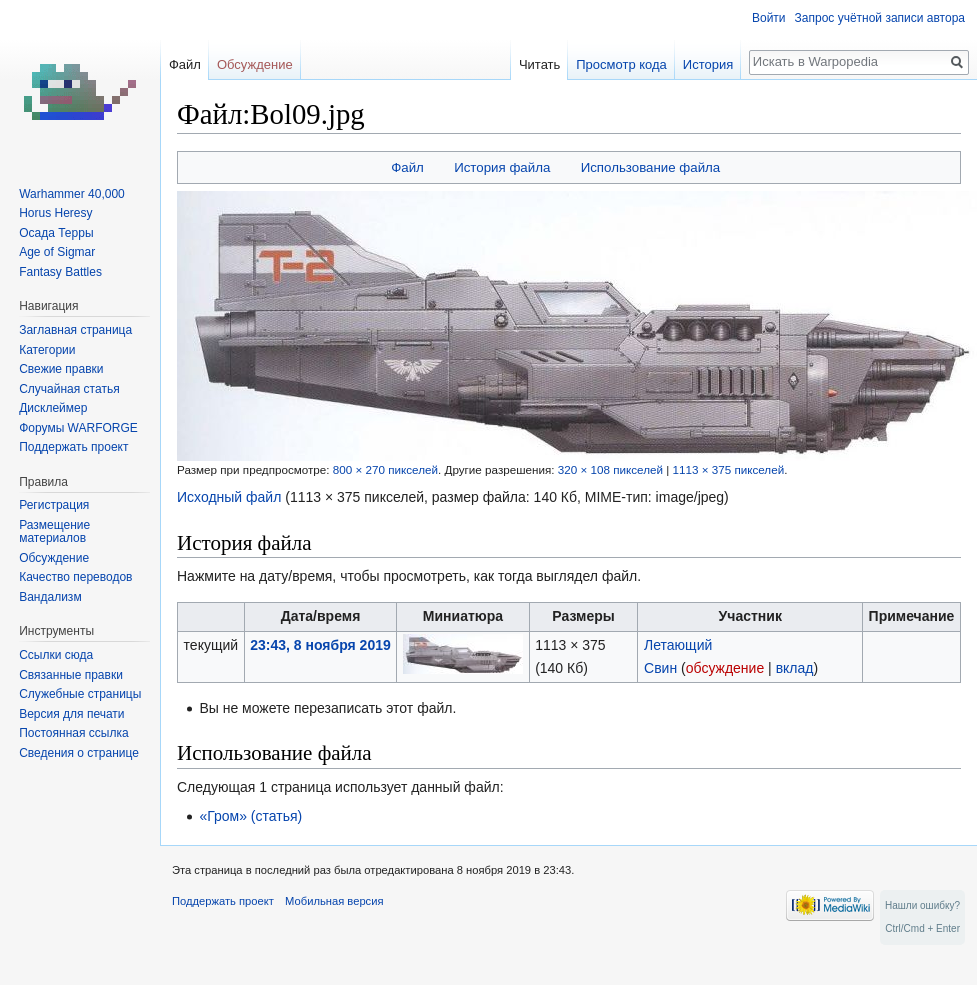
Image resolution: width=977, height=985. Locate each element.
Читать (539, 64)
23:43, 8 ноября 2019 (320, 645)
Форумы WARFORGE (78, 428)
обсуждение (725, 668)
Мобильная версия (334, 901)
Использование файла (651, 167)
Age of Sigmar (57, 252)
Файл (407, 167)
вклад (795, 668)
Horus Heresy (55, 213)
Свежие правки (61, 369)
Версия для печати (71, 714)
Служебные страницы (80, 694)
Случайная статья (69, 389)
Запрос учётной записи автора (880, 18)
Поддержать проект (73, 447)
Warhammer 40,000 (72, 194)
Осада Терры (56, 233)
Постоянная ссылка (73, 733)
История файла (502, 167)
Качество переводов (75, 577)
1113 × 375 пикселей (728, 469)
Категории (47, 350)
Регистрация (54, 505)
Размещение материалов (54, 532)
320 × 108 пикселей (610, 469)
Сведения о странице (79, 753)
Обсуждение (255, 64)
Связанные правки (71, 675)
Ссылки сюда (56, 655)
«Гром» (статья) (250, 816)
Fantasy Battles (60, 272)
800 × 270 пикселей (385, 469)
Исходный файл (229, 497)
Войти (769, 18)
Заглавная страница (75, 330)
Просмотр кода (621, 64)
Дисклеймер (53, 408)
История (708, 64)
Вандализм (50, 597)
